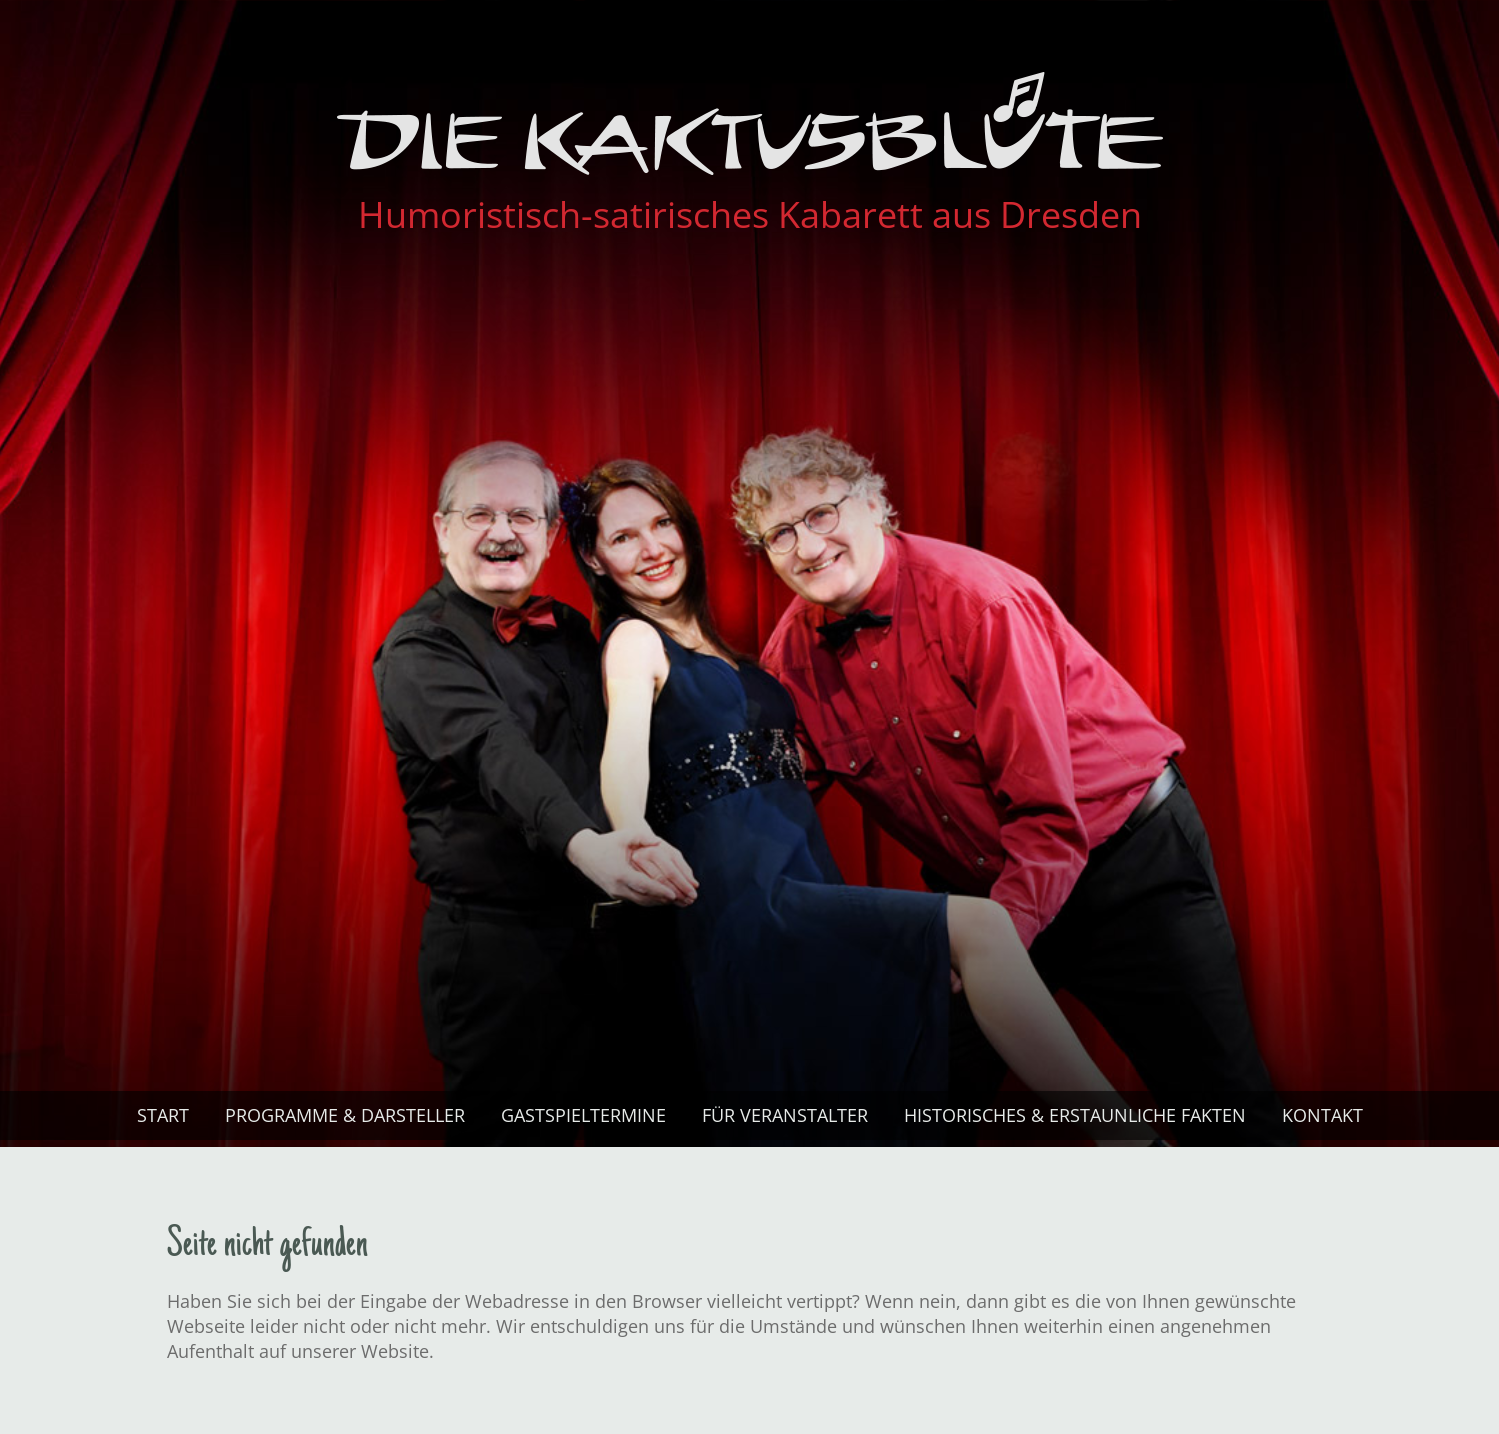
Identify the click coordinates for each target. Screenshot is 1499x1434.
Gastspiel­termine (583, 1115)
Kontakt (1322, 1115)
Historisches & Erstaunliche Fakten (1075, 1115)
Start (163, 1115)
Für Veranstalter (785, 1115)
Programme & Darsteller (345, 1115)
